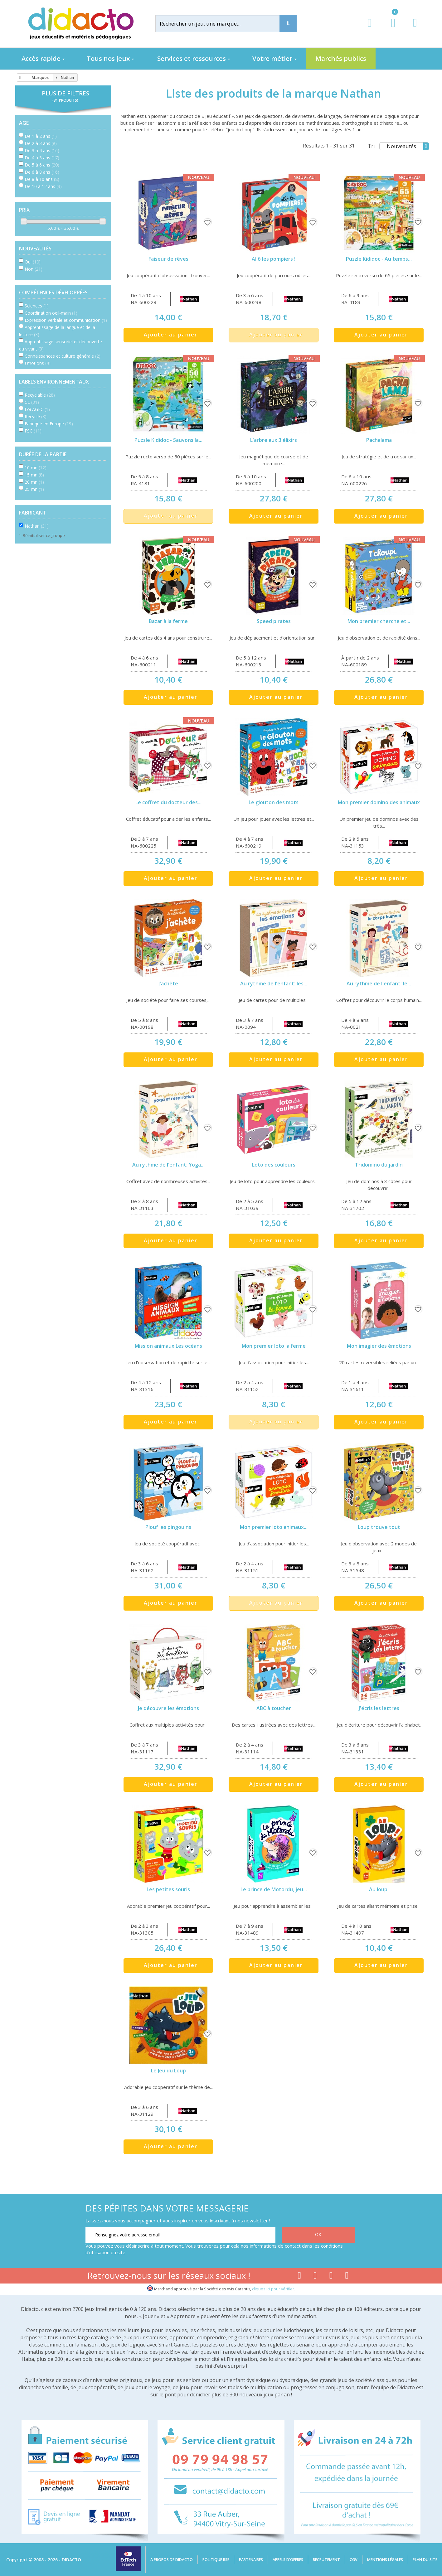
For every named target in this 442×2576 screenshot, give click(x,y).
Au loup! (379, 1889)
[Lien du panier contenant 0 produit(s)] (389, 28)
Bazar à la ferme (168, 621)
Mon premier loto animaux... (274, 1527)
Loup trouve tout (379, 1527)
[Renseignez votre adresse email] (180, 2235)
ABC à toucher (273, 1708)
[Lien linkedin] (347, 2276)
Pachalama (379, 440)
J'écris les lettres (379, 1708)
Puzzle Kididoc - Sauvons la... (168, 440)
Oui (33, 262)
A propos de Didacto (171, 2559)
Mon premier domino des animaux (379, 802)
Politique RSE (215, 2559)
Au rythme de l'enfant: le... (379, 983)
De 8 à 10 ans (42, 179)
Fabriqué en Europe (49, 424)
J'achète (168, 983)
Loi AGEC (37, 409)
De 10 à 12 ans (43, 186)
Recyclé (35, 416)
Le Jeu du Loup (168, 2070)
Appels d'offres (288, 2559)
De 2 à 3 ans (41, 143)
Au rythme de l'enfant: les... (273, 983)
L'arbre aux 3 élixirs (273, 440)
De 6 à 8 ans (42, 172)
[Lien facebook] (299, 2276)
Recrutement (326, 2559)
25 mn (34, 489)
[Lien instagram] (331, 2276)
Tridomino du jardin (379, 1164)
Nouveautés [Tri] (408, 146)
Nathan (37, 526)
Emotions (38, 363)
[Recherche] (288, 23)
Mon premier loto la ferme (274, 1345)
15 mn (34, 475)
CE (32, 402)
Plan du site (425, 2559)
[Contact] (414, 28)
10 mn (35, 468)
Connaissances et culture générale (62, 356)
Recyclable (40, 395)
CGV (353, 2559)
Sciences (37, 306)
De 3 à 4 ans (42, 150)
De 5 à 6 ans (42, 165)
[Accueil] (19, 77)
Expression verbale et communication (66, 320)
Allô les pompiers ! (273, 258)
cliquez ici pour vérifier (273, 2289)
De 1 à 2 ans (41, 136)
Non (33, 269)
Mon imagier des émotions (379, 1345)
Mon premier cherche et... (378, 621)
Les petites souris (168, 1889)
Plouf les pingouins (168, 1527)
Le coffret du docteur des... (168, 802)
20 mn (34, 482)
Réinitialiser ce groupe (43, 535)
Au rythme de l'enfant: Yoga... (168, 1164)
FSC (33, 431)
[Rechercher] (222, 23)
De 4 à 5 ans (42, 158)
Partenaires (251, 2559)
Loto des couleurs (273, 1164)
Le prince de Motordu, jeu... (273, 1889)
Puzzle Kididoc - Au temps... (379, 258)
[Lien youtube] (315, 2276)
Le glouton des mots (274, 802)
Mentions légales (385, 2559)
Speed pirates (274, 621)
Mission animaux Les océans (168, 1345)
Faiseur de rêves (168, 258)
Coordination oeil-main (51, 313)
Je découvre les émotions (168, 1708)
